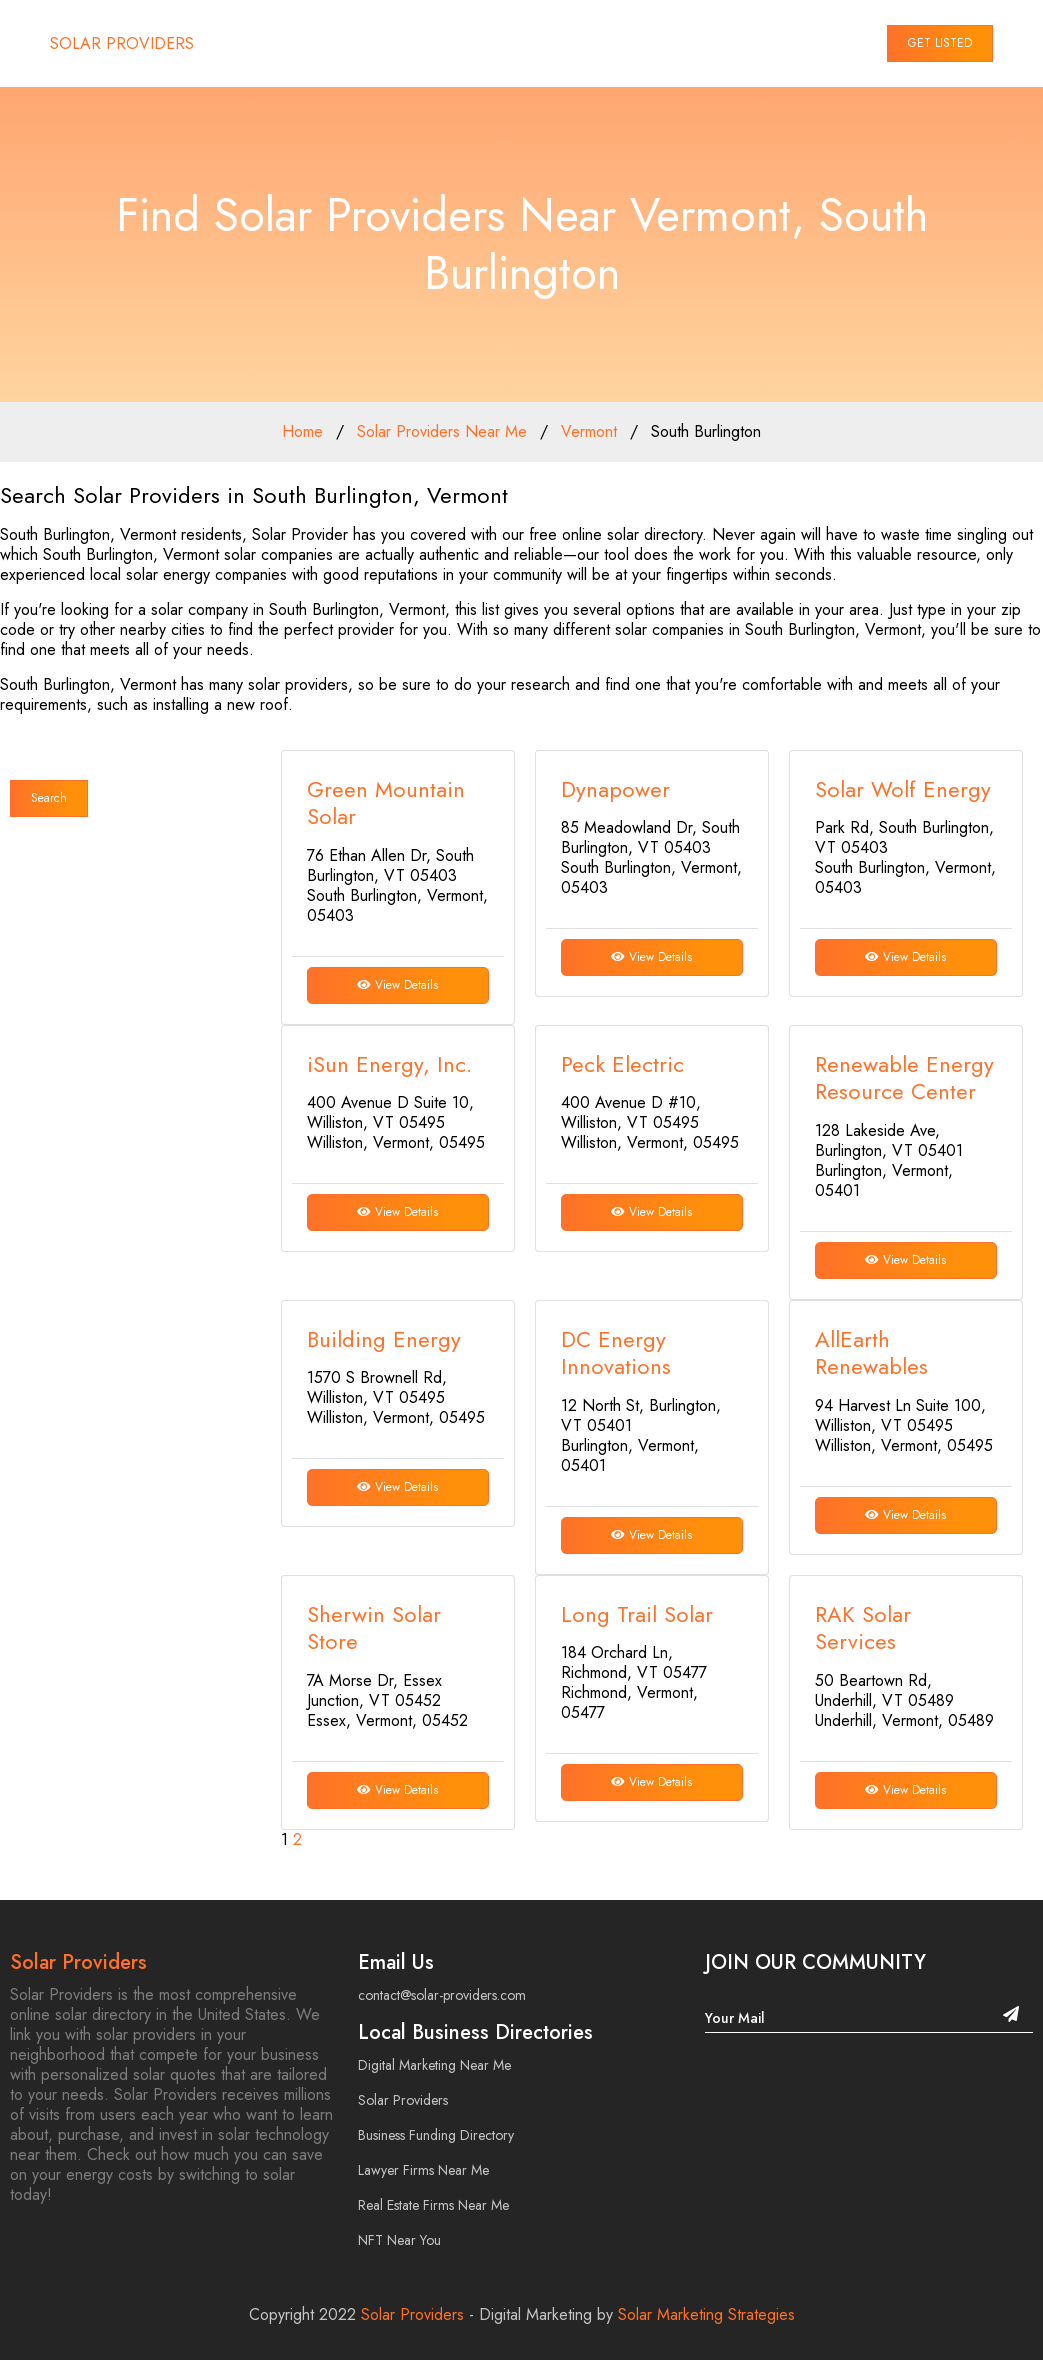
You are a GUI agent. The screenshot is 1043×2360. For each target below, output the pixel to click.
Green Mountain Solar (386, 803)
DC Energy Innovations (616, 1353)
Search (49, 798)
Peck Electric (622, 1064)
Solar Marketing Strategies (706, 2314)
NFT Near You (399, 2240)
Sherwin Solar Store (374, 1628)
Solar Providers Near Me (442, 431)
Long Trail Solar (637, 1614)
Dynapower (615, 789)
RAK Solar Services (863, 1628)
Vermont (589, 431)
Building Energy (384, 1339)
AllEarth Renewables (871, 1353)
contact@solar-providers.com (442, 1995)
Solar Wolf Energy (903, 789)
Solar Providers (78, 1962)
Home (302, 431)
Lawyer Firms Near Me (423, 2170)
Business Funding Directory (436, 2135)
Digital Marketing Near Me (434, 2065)
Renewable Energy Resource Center (904, 1078)
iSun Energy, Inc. (389, 1064)
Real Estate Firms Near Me (433, 2205)
